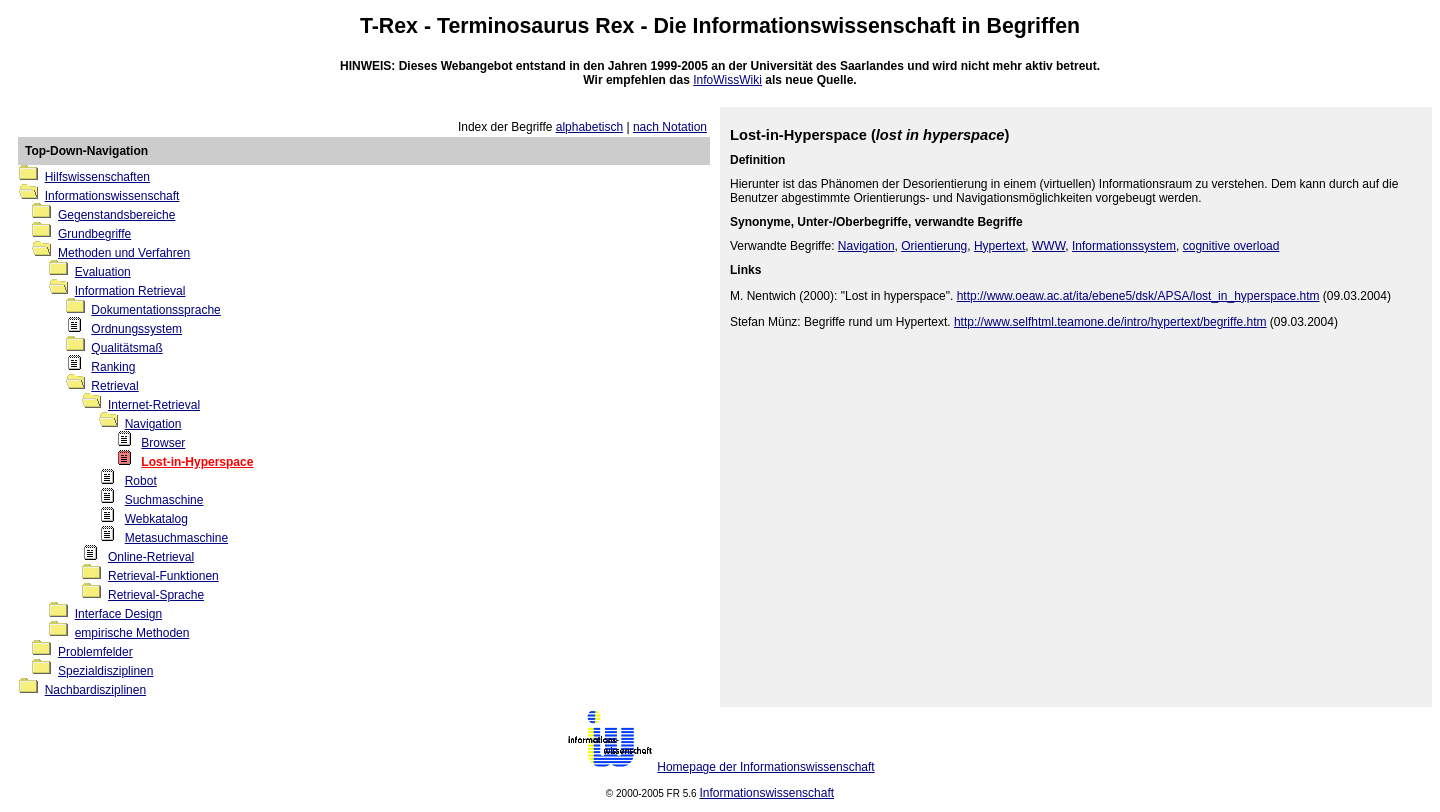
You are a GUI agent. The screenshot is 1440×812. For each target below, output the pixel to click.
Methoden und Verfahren (124, 253)
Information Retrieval (130, 291)
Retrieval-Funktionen (163, 576)
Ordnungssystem (136, 329)
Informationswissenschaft (824, 26)
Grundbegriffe (94, 234)
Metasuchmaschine (176, 538)
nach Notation (670, 127)
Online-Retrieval (151, 557)
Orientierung (934, 246)
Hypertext (999, 246)
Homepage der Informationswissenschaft (765, 767)
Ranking (113, 367)
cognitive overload (1231, 246)
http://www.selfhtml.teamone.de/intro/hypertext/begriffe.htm (1110, 322)
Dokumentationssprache (155, 310)
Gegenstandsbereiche (116, 215)
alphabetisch (589, 127)
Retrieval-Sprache (156, 595)
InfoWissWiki (727, 80)
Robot (141, 481)
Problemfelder (95, 652)
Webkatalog (156, 519)
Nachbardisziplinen (95, 690)
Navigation (153, 424)
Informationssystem (1124, 246)
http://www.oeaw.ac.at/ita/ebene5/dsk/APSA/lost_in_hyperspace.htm (1138, 296)
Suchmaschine (164, 500)
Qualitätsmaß (126, 348)
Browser (163, 443)
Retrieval (114, 386)
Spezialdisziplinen (105, 671)
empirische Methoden (132, 633)
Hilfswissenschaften (97, 177)
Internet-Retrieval (154, 405)
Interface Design (118, 614)
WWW (1048, 246)
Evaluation (103, 272)
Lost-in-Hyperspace (197, 462)
